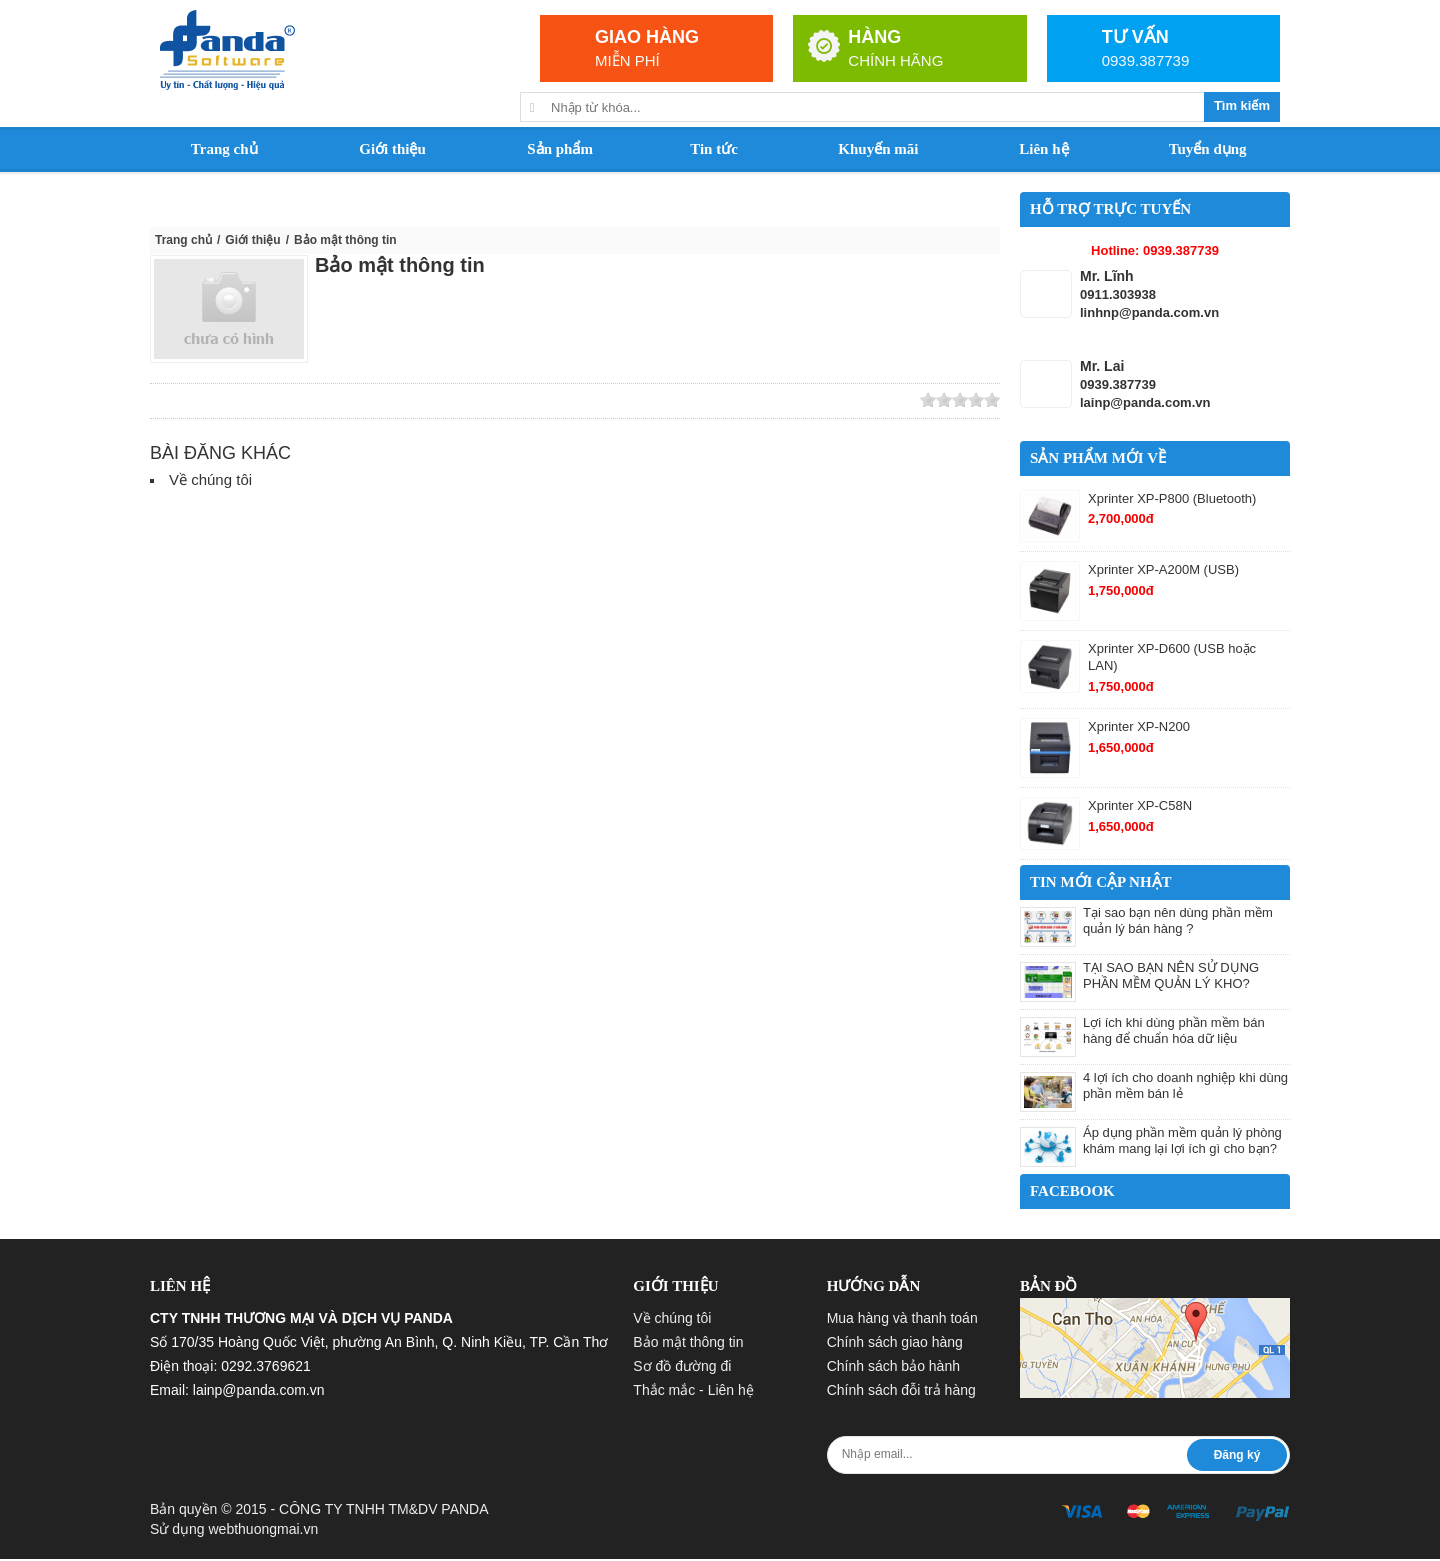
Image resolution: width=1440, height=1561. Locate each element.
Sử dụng (234, 1529)
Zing (162, 401)
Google (249, 401)
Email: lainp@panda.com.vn (237, 1390)
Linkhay (191, 401)
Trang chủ (183, 240)
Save (336, 401)
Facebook (278, 401)
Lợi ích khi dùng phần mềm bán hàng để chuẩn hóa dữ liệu (1174, 1031)
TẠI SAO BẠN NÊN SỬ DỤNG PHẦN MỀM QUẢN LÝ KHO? (1171, 976)
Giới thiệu (252, 240)
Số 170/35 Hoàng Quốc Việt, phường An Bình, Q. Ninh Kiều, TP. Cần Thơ (379, 1342)
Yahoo (307, 401)
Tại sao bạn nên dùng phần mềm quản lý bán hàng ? (1178, 921)
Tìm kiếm (1242, 105)
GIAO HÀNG (647, 37)
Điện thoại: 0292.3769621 (230, 1366)
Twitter (220, 401)
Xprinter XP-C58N (1140, 805)
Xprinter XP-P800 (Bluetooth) (1172, 498)
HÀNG (874, 37)
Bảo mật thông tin (400, 265)
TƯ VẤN (1135, 37)
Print (365, 401)
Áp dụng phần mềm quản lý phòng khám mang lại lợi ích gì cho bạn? (1182, 1141)
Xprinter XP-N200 (1139, 726)
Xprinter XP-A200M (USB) (1163, 569)
